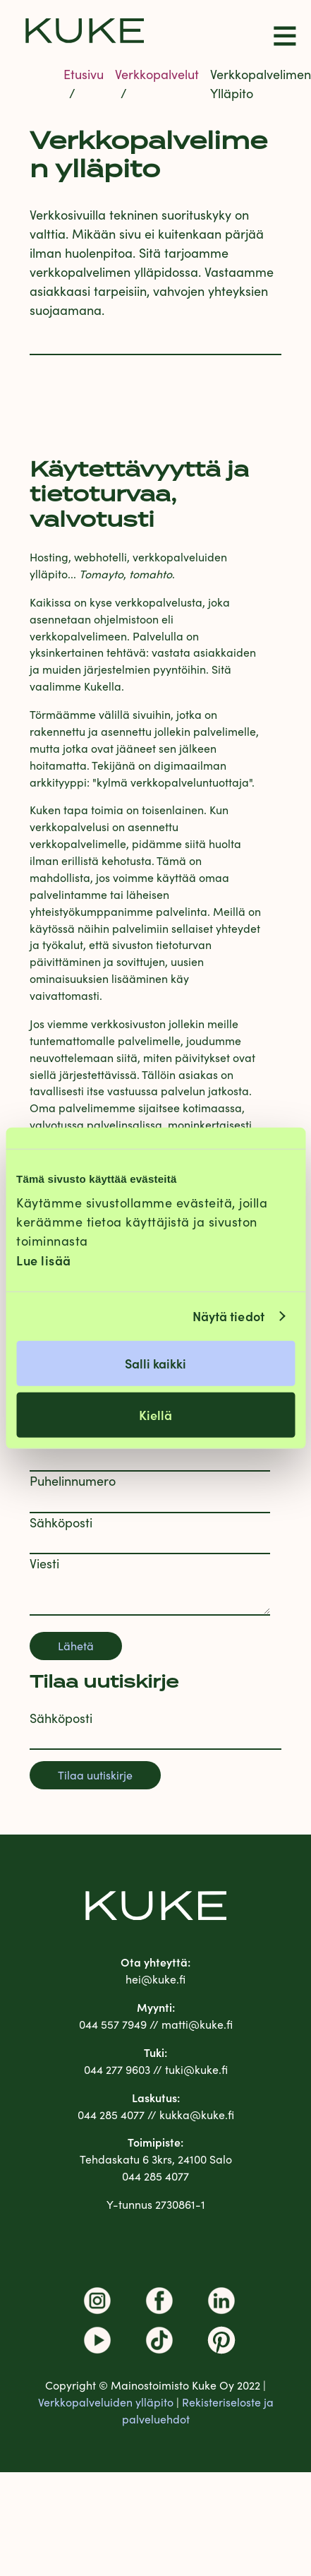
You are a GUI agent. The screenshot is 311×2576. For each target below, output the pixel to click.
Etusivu (83, 74)
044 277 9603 (117, 2069)
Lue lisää (43, 1259)
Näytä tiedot (228, 1316)
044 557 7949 (113, 2024)
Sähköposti (61, 1522)
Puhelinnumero (73, 1480)
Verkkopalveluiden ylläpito (105, 2402)
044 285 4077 (111, 2114)
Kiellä (155, 1414)
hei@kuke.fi (155, 1979)
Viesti (44, 1563)
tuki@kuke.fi (196, 2069)
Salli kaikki (155, 1362)
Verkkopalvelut (157, 74)
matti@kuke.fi (197, 2024)
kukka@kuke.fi (196, 2114)
